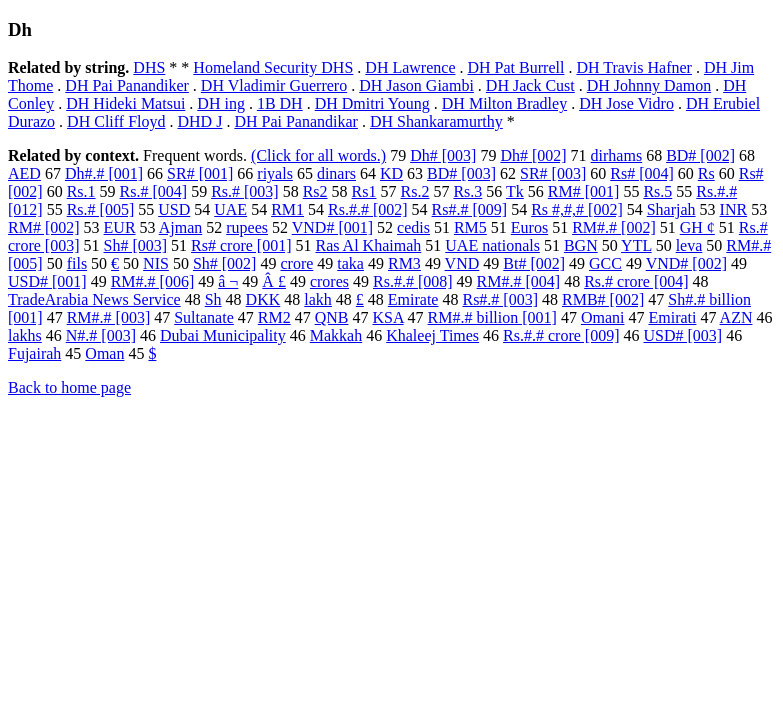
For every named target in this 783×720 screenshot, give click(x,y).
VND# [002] (686, 263)
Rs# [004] (642, 173)
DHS (149, 67)
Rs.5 (657, 191)
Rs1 (364, 191)
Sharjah (671, 209)
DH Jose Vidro (626, 103)
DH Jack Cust (530, 85)
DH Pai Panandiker (127, 85)
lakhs (25, 335)
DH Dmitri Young (372, 103)
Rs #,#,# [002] (577, 209)
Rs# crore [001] (241, 245)
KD (391, 173)
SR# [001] (200, 173)
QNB (332, 317)
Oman (104, 353)
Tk (515, 191)
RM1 (287, 209)
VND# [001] (332, 227)
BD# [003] (461, 173)
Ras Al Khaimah (369, 245)
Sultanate (204, 317)
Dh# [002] (533, 155)
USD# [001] (47, 281)
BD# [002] (700, 155)
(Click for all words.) (318, 155)
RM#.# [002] (614, 227)
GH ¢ (697, 227)
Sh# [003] (136, 245)
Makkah (336, 335)
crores (329, 281)
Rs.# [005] (101, 209)
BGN (581, 245)
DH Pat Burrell (516, 67)
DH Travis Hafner (634, 67)
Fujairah (34, 353)
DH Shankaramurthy (436, 121)
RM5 (470, 227)
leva (689, 245)
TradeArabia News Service (94, 299)
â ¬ (228, 281)
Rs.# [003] (245, 191)
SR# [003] (553, 173)
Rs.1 (81, 191)
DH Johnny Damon (649, 85)
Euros (529, 227)
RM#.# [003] (109, 317)
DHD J (199, 121)
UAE (230, 209)
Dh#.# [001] (104, 173)
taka (350, 263)
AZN (736, 317)
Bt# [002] (534, 263)
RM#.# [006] (153, 281)
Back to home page (69, 387)
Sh (213, 299)
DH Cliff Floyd (116, 121)
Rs (706, 173)
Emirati (672, 317)
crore (296, 263)
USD (174, 209)
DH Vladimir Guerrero (274, 85)
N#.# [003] (101, 335)
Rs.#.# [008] (413, 281)
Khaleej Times (432, 335)
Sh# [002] (225, 263)
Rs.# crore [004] (636, 281)
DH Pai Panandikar (296, 121)
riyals (275, 173)
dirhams (617, 155)
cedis (413, 227)
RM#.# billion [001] (492, 317)
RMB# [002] (603, 299)
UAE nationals (492, 245)
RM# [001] (584, 191)
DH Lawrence (410, 67)
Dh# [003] (443, 155)
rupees (247, 227)
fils (77, 263)
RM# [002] (44, 227)
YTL (636, 245)
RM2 (274, 317)
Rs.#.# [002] (368, 209)
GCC (605, 263)
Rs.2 (415, 191)
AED (24, 173)
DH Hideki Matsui (125, 103)
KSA (387, 317)
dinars (336, 173)
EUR (120, 227)
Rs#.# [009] (470, 209)
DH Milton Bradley (504, 103)
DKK (263, 299)
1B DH (280, 103)
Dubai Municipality (223, 335)
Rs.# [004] (154, 191)
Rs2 (315, 191)
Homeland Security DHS (273, 67)
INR (734, 209)
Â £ (274, 281)
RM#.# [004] (519, 281)
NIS (156, 263)
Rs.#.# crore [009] (561, 335)
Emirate (413, 299)
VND (462, 263)
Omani (603, 317)
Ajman (181, 227)
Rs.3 (467, 191)
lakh (318, 299)
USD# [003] (683, 335)
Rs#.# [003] (500, 299)
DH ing (221, 103)
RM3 (404, 263)
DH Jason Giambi (416, 85)
